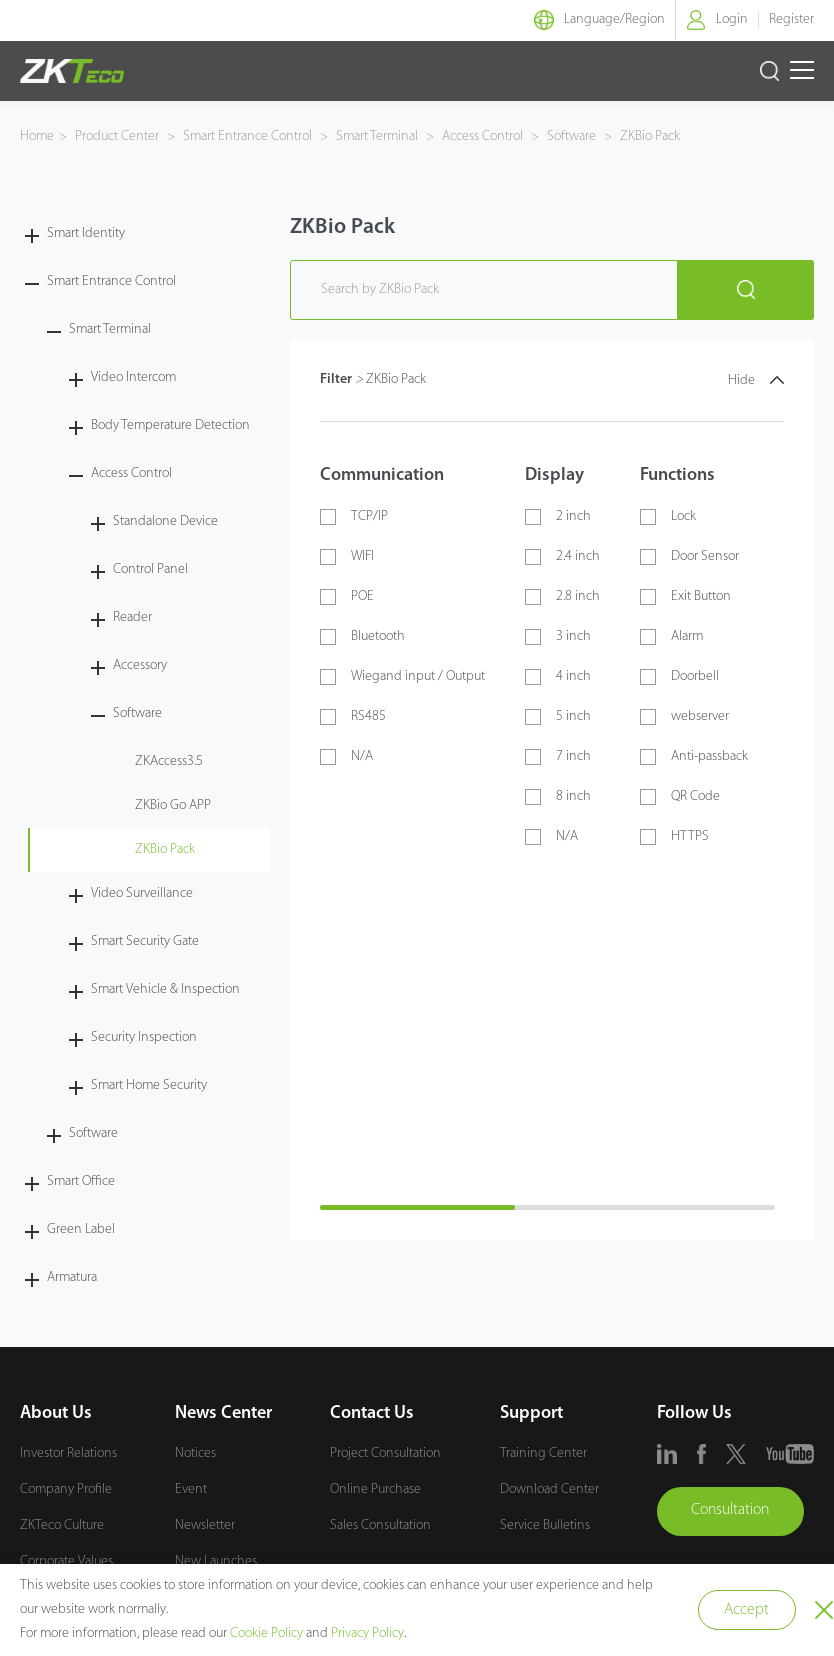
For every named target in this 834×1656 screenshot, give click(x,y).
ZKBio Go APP (173, 805)
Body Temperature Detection (170, 425)
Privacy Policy (367, 1633)
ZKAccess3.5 (169, 761)
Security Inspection (144, 1037)
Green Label (81, 1229)
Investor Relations (68, 1453)
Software (571, 136)
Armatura (72, 1277)
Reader (132, 617)
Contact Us (372, 1413)
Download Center (549, 1489)
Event (191, 1489)
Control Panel (150, 569)
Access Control (482, 136)
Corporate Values (66, 1561)
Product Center (118, 136)
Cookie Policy (266, 1633)
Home (37, 136)
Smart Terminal (377, 136)
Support (531, 1413)
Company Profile (66, 1489)
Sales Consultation (380, 1525)
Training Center (543, 1453)
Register (791, 19)
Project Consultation (385, 1453)
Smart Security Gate (145, 941)
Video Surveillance (142, 893)
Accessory (140, 665)
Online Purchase (375, 1489)
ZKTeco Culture (62, 1525)
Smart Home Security (149, 1085)
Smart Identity (86, 233)
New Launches (216, 1561)
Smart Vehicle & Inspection (165, 989)
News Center (223, 1413)
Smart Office (81, 1181)
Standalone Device (165, 521)
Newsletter (205, 1525)
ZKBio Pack (648, 136)
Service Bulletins (545, 1525)
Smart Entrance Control (247, 136)
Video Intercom (133, 377)
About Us (56, 1413)
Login (732, 19)
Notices (195, 1453)
